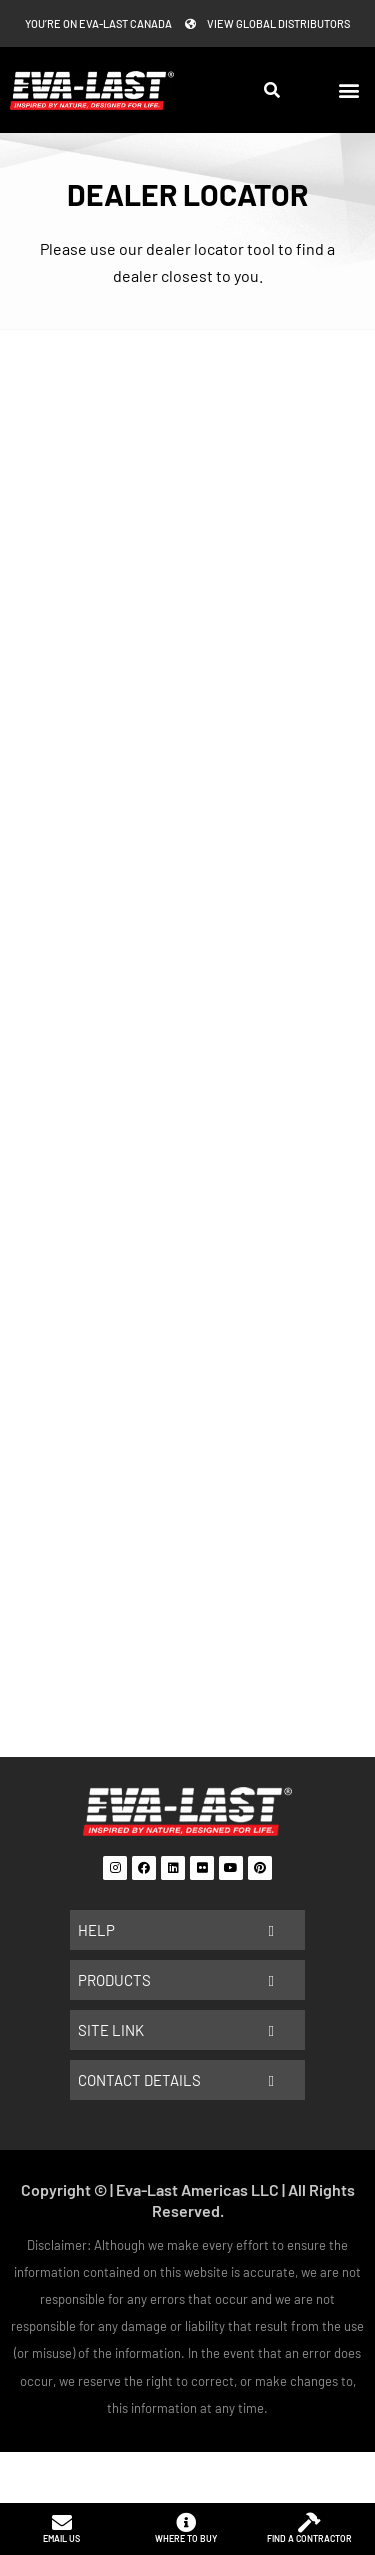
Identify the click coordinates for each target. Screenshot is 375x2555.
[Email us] (62, 2523)
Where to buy (186, 2538)
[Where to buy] (186, 2523)
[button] (348, 90)
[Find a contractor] (309, 2523)
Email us (61, 2538)
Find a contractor (309, 2538)
